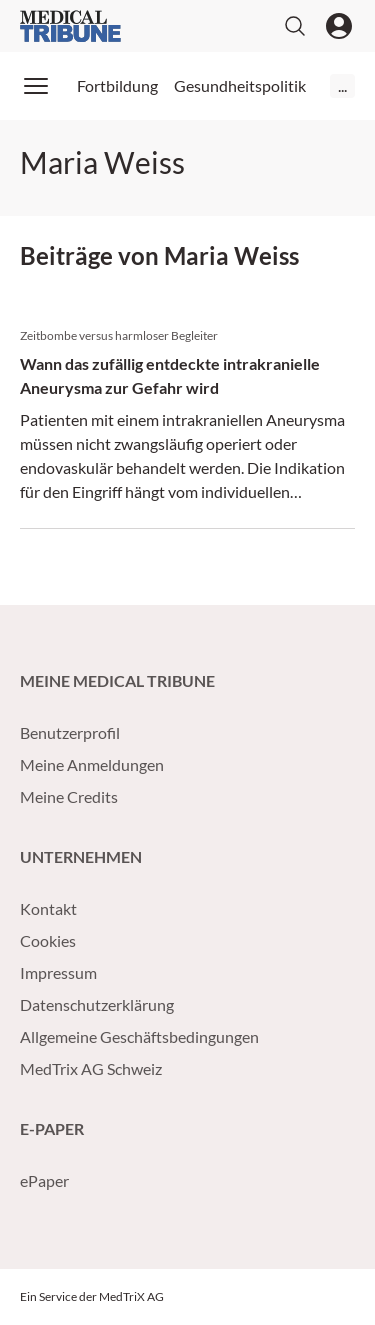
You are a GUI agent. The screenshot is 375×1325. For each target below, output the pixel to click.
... (342, 85)
